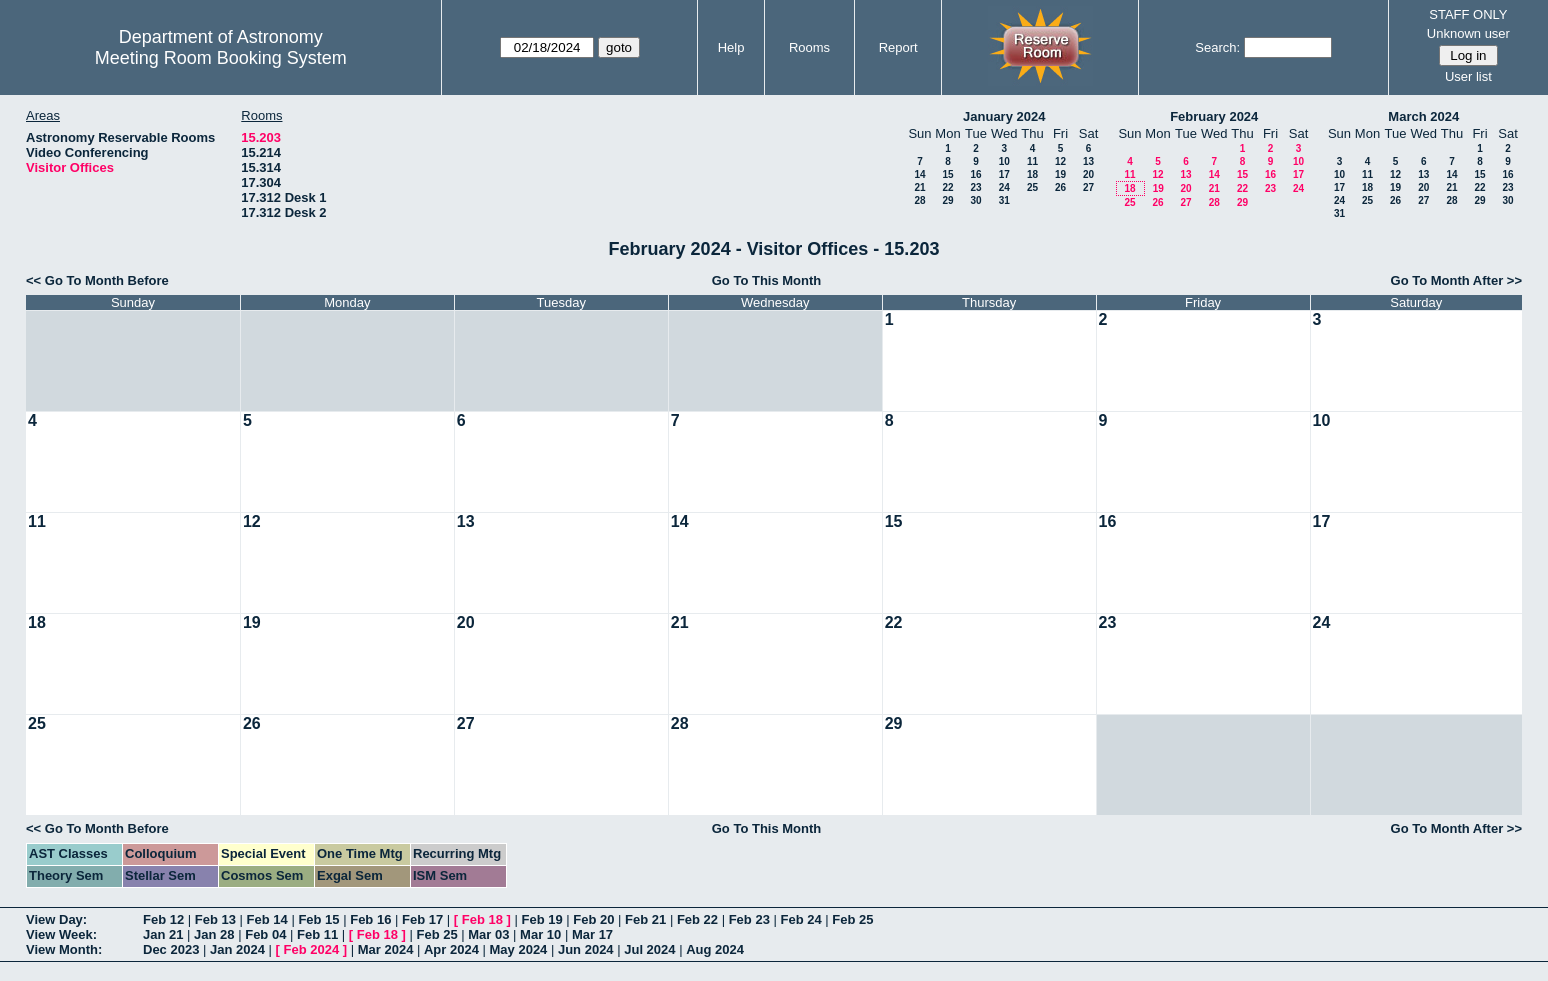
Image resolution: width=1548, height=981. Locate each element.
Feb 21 (645, 919)
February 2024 (1214, 116)
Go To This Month (767, 280)
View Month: (64, 949)
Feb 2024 (312, 949)
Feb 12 (163, 919)
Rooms (809, 47)
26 (1060, 187)
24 (1004, 187)
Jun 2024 (586, 949)
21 (919, 187)
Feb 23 (749, 919)
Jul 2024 (649, 949)
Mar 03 (488, 934)
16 (975, 174)
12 (1060, 161)
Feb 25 (852, 919)
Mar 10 (540, 934)
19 (1060, 174)
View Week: (61, 934)
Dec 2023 (171, 949)
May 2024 (519, 949)
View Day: (56, 919)
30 (975, 200)
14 (919, 174)
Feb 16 (370, 919)
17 (1004, 174)
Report (898, 47)
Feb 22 (697, 919)
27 (1088, 187)
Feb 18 (482, 919)
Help (731, 47)
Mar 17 (592, 934)
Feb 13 (215, 919)
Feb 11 (317, 934)
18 (1032, 174)
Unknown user (1468, 33)
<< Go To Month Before (97, 280)
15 (947, 174)
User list (1468, 76)
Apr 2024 (451, 949)
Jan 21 (163, 934)
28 (919, 200)
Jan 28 (214, 934)
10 (1004, 161)
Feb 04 (265, 934)
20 (1088, 174)
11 (1032, 161)
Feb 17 (422, 919)
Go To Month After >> (1456, 280)
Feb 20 (593, 919)
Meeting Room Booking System (221, 58)
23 (975, 187)
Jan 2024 (237, 949)
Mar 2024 (386, 949)
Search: (1217, 47)
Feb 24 (800, 919)
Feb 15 (318, 919)
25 (1032, 187)
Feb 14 (267, 919)
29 (947, 200)
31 (1004, 200)
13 (1088, 161)
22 (947, 187)
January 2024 (1004, 116)
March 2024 (1423, 116)
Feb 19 (541, 919)
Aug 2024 (715, 949)
